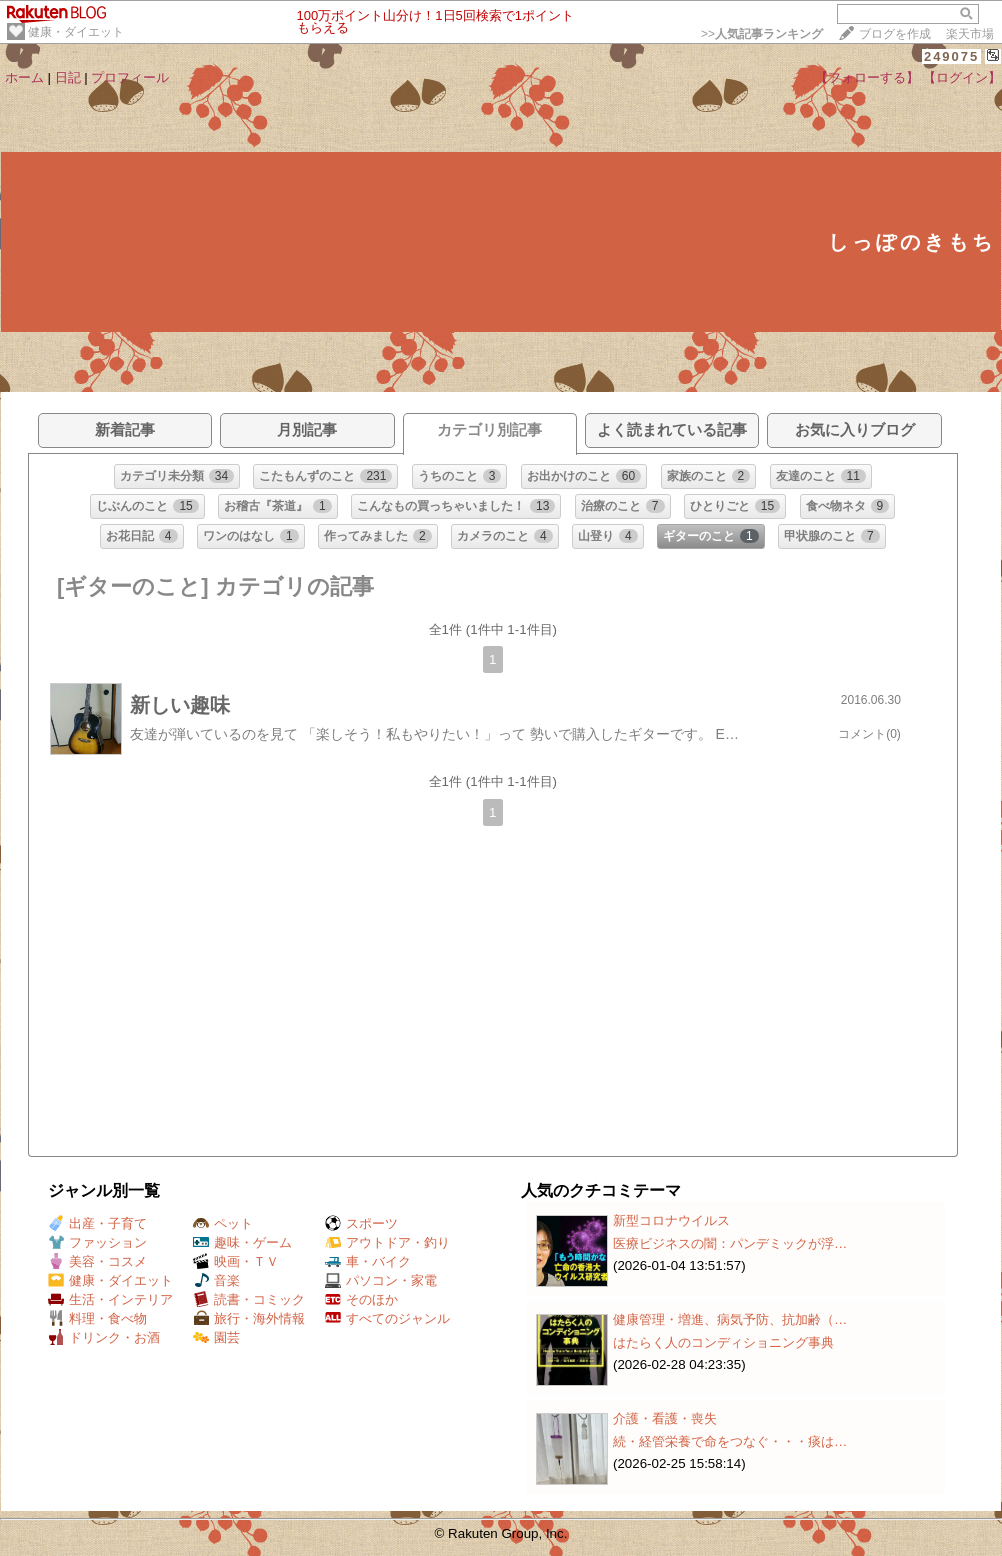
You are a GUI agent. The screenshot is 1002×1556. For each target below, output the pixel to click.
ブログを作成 (895, 34)
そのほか (361, 1299)
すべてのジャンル (387, 1318)
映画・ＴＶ (236, 1261)
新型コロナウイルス (671, 1220)
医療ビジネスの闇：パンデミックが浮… (730, 1243)
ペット (223, 1223)
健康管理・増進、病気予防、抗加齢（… (730, 1319)
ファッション (97, 1242)
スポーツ (361, 1223)
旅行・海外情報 (249, 1318)
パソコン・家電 (381, 1280)
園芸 (216, 1337)
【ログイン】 (962, 77)
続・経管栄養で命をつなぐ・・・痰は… (730, 1441)
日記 (68, 77)
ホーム (24, 77)
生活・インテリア (110, 1299)
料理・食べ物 (97, 1318)
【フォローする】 (867, 77)
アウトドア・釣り (387, 1242)
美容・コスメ (97, 1261)
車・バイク (368, 1261)
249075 (951, 56)
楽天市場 (970, 34)
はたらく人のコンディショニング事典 (723, 1342)
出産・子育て (97, 1223)
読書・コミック (249, 1299)
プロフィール (130, 77)
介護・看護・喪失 (665, 1418)
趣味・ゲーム (242, 1242)
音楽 (216, 1280)
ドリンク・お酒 (104, 1337)
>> (762, 34)
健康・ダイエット (76, 32)
